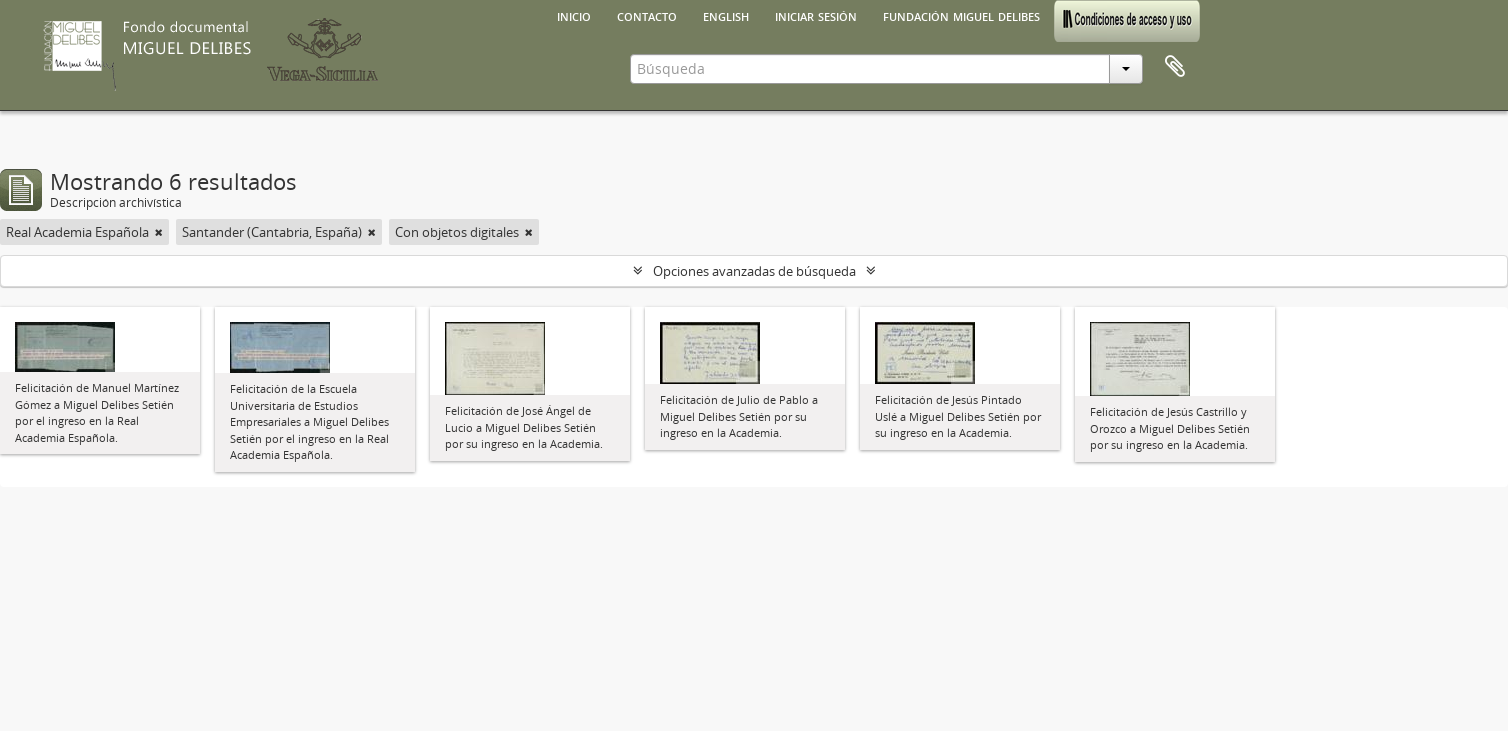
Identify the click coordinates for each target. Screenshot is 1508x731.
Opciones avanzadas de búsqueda (754, 271)
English (726, 15)
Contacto (647, 15)
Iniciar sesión (816, 15)
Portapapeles (1175, 67)
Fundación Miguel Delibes (961, 15)
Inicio (574, 15)
